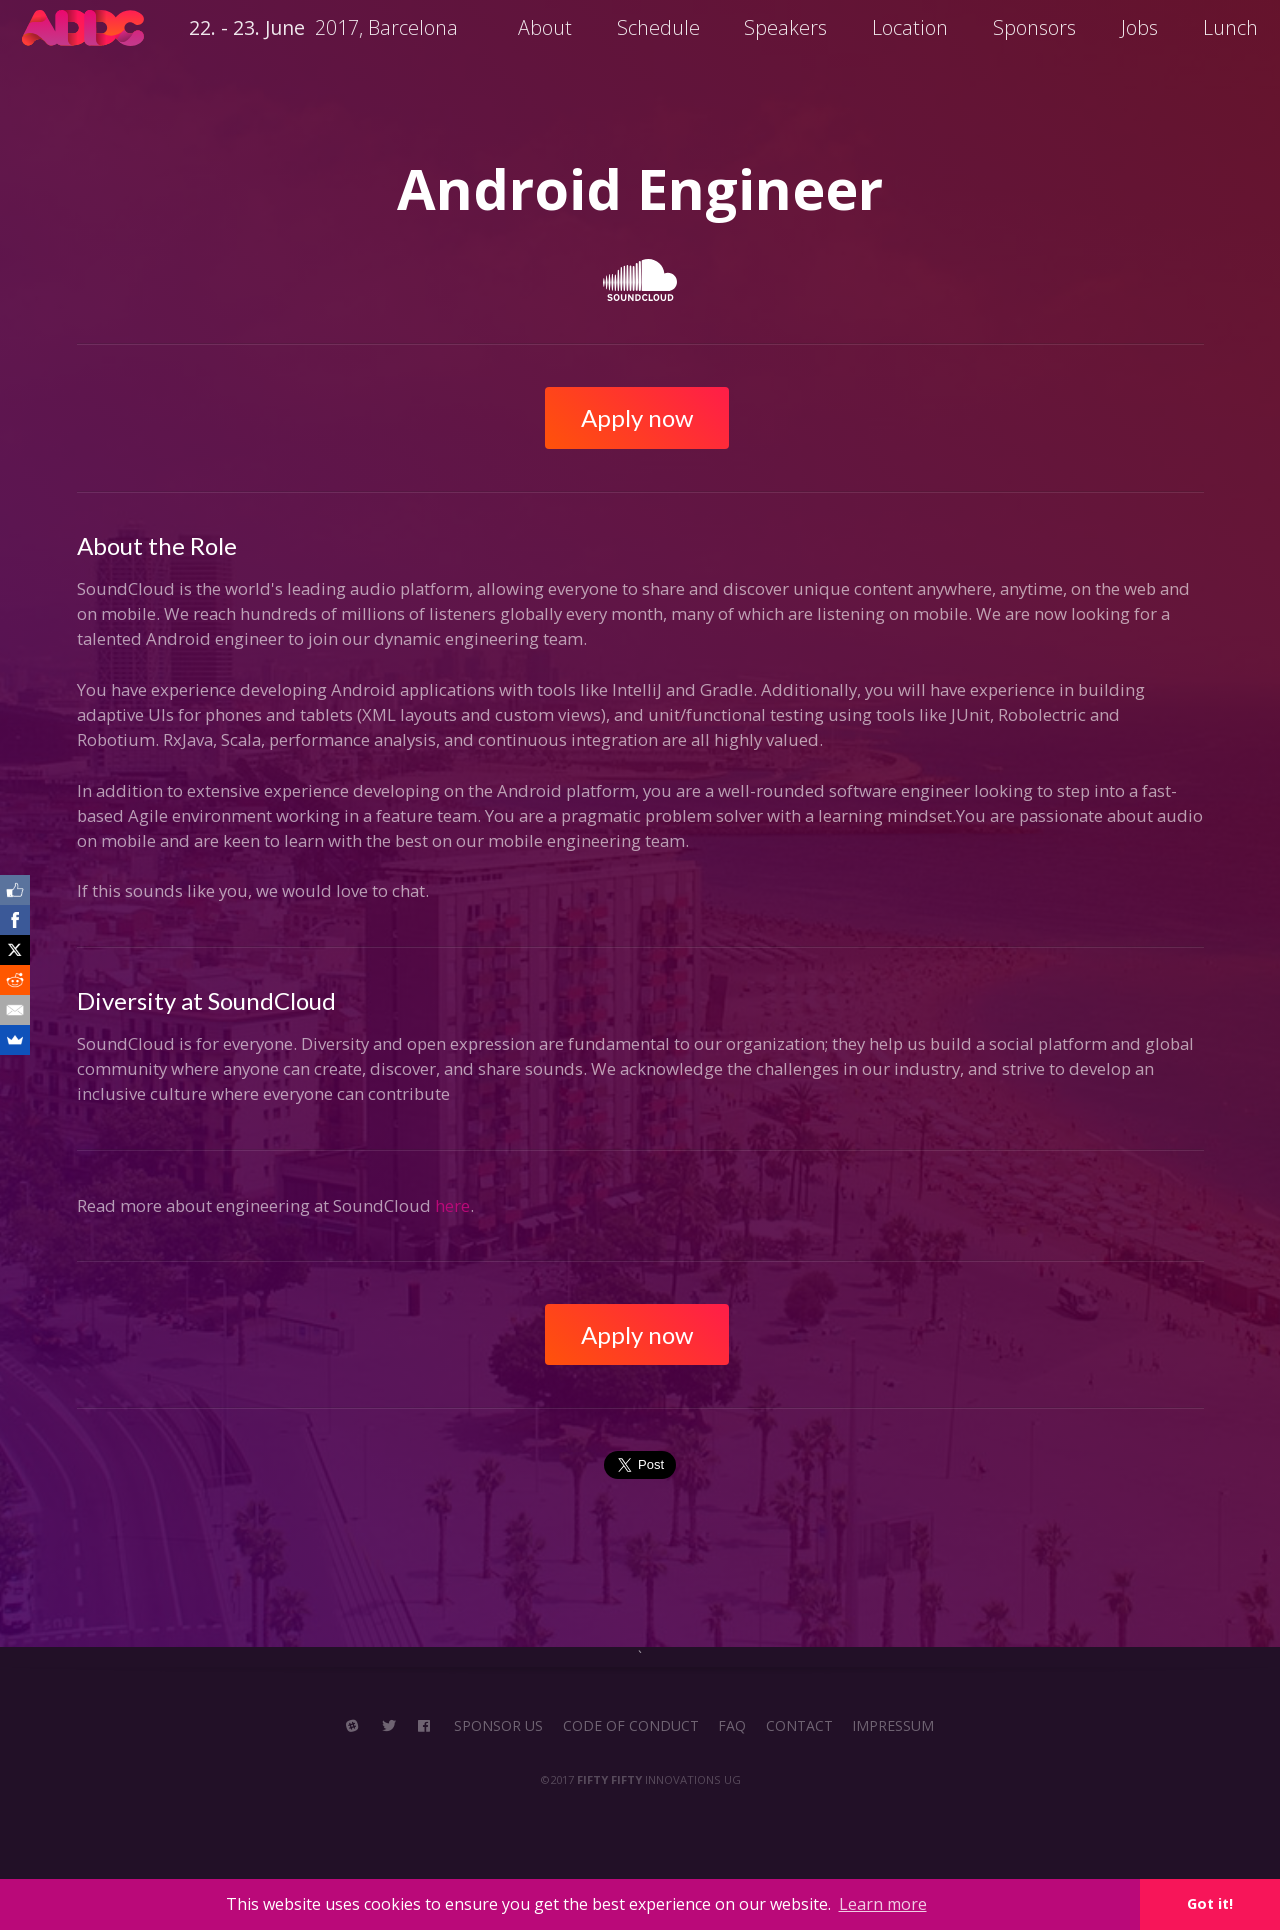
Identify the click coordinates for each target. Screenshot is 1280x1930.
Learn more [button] (883, 1904)
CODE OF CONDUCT (631, 1726)
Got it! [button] (1210, 1903)
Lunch (1230, 27)
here (452, 1205)
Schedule (658, 27)
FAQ (732, 1726)
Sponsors (1034, 27)
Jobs (1139, 27)
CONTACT (799, 1726)
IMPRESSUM (893, 1726)
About (545, 27)
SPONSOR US (498, 1726)
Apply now (637, 417)
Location (910, 27)
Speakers (785, 27)
